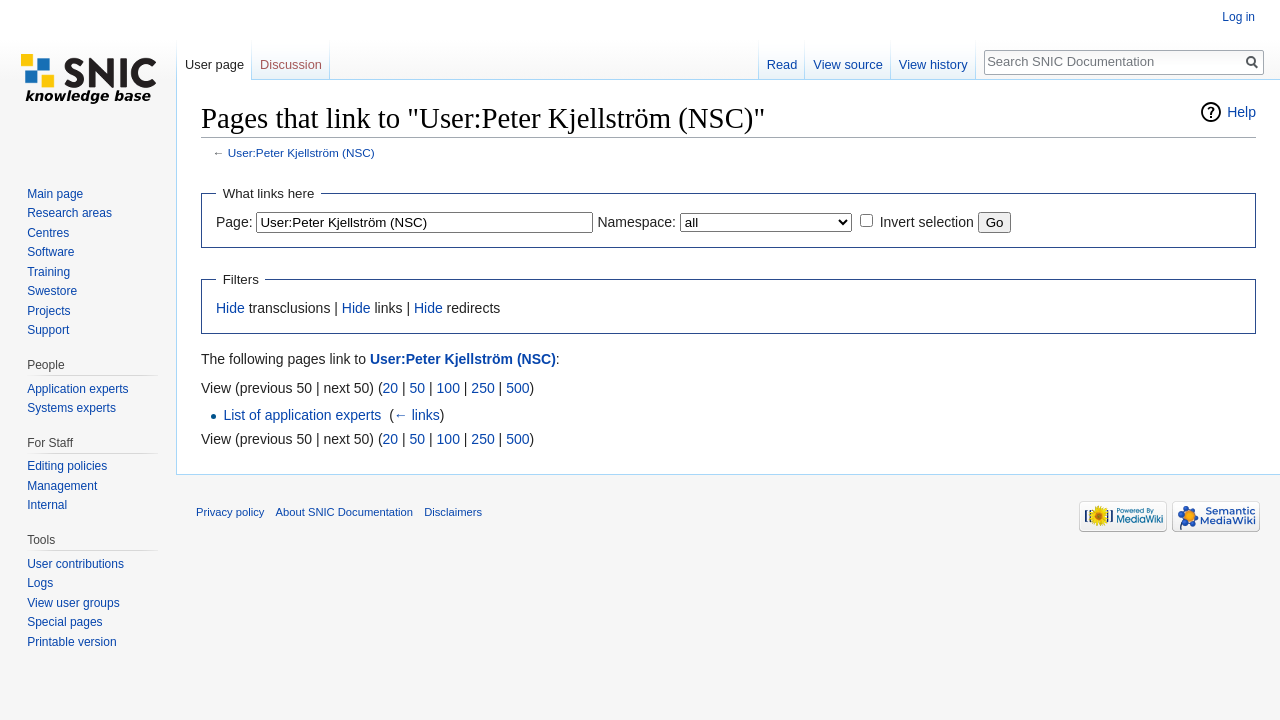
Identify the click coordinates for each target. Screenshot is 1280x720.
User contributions (75, 564)
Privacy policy (230, 512)
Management (62, 486)
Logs (40, 583)
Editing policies (67, 466)
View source (847, 64)
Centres (48, 233)
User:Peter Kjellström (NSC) (301, 152)
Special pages (64, 622)
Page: (234, 222)
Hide (230, 308)
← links (417, 415)
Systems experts (71, 408)
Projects (48, 311)
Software (50, 252)
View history (933, 64)
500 (517, 388)
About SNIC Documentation (344, 512)
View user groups (73, 603)
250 (482, 388)
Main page (55, 194)
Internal (47, 505)
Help (1241, 112)
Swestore (52, 291)
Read (782, 64)
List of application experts (302, 415)
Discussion (291, 64)
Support (48, 330)
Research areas (69, 213)
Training (48, 272)
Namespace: (636, 222)
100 (448, 388)
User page (214, 64)
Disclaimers (453, 512)
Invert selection (927, 222)
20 (391, 388)
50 (418, 388)
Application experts (77, 389)
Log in (1238, 17)
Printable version (71, 642)
